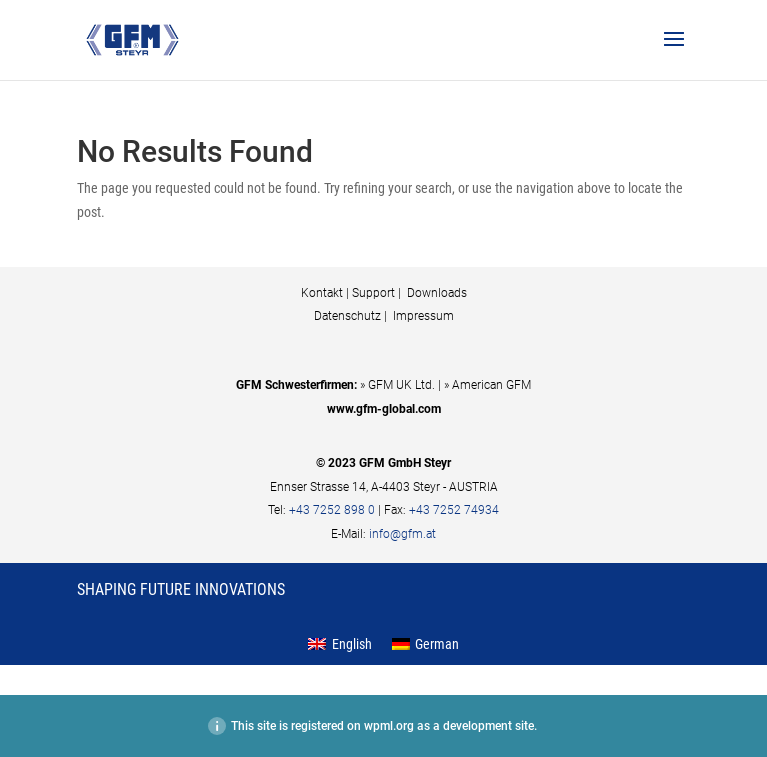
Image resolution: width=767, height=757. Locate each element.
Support (373, 293)
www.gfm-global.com (384, 409)
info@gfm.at (402, 534)
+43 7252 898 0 (332, 510)
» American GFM (487, 385)
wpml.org (389, 726)
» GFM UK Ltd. (397, 385)
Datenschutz (347, 316)
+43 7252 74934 (454, 510)
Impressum (422, 316)
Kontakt (322, 293)
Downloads (435, 293)
